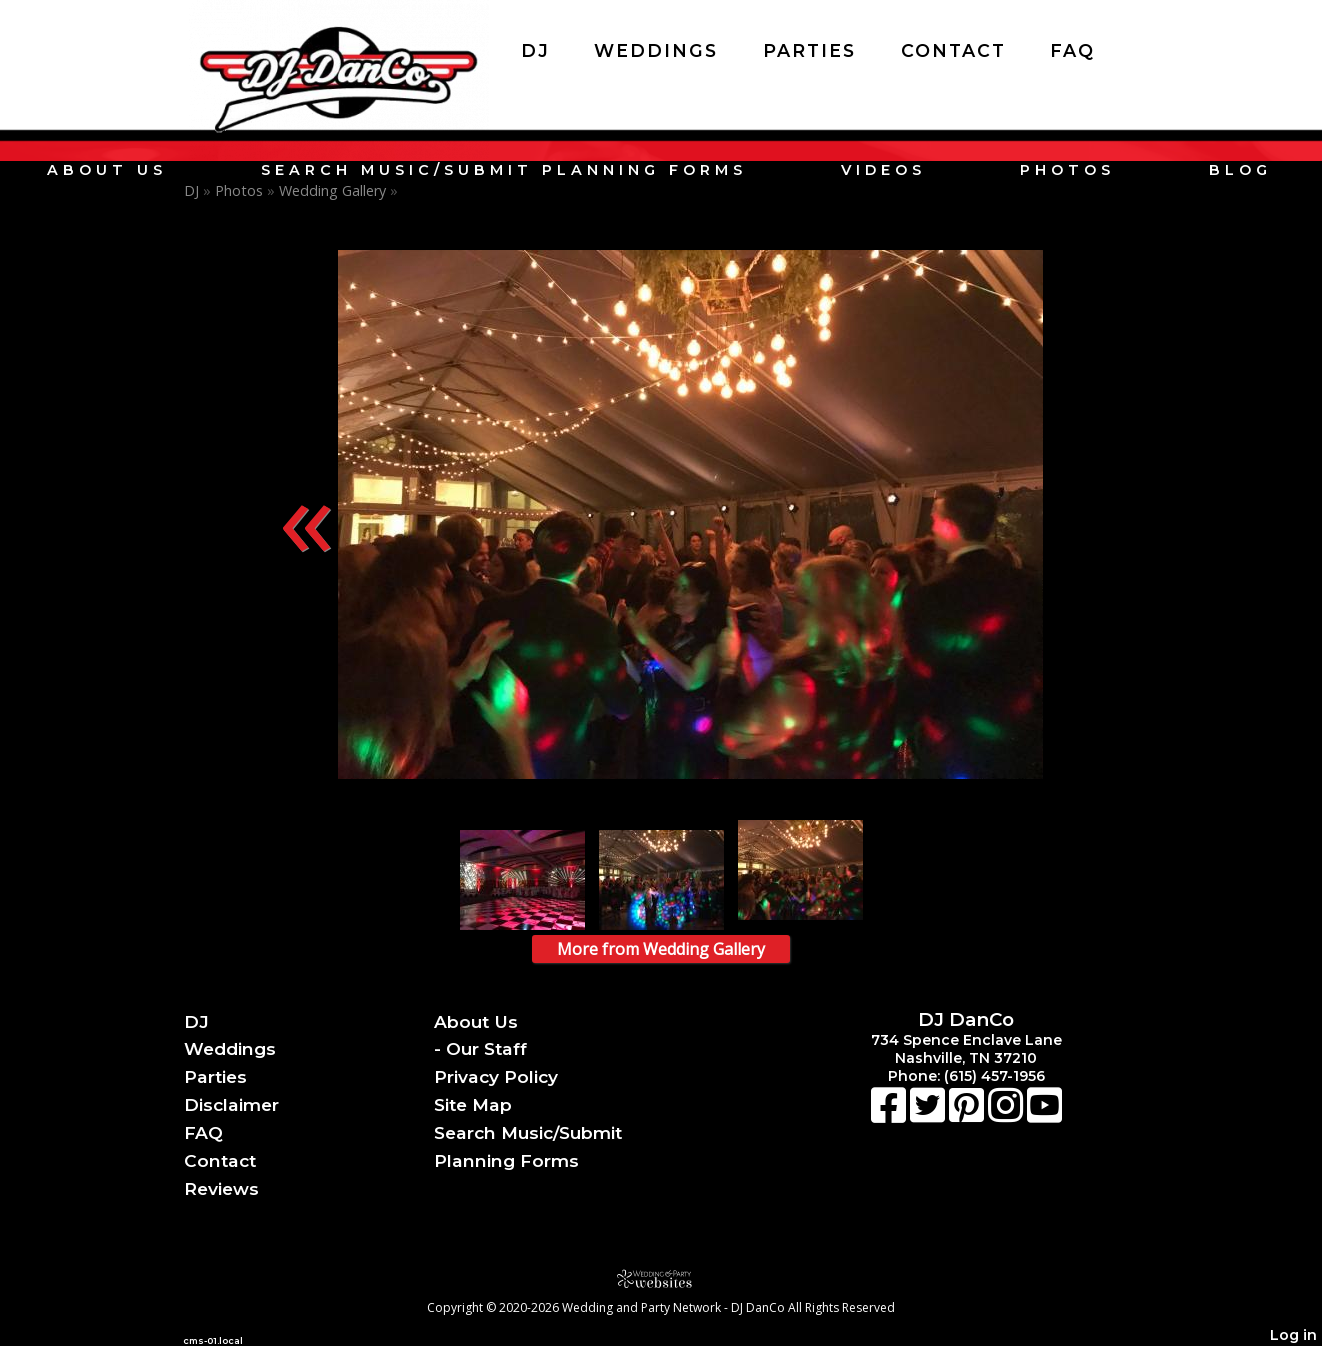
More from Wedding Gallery (661, 949)
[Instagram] (1007, 1115)
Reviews (221, 1188)
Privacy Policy (496, 1076)
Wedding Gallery (332, 190)
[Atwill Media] (661, 1278)
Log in (1293, 1335)
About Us (107, 170)
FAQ (1072, 50)
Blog (1240, 170)
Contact (953, 50)
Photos (1067, 170)
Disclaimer (231, 1104)
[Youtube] (1044, 1115)
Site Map (473, 1104)
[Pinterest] (968, 1115)
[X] (929, 1115)
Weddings (656, 50)
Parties (809, 50)
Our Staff (486, 1048)
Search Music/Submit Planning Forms (504, 170)
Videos (883, 170)
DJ (535, 50)
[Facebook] (890, 1115)
